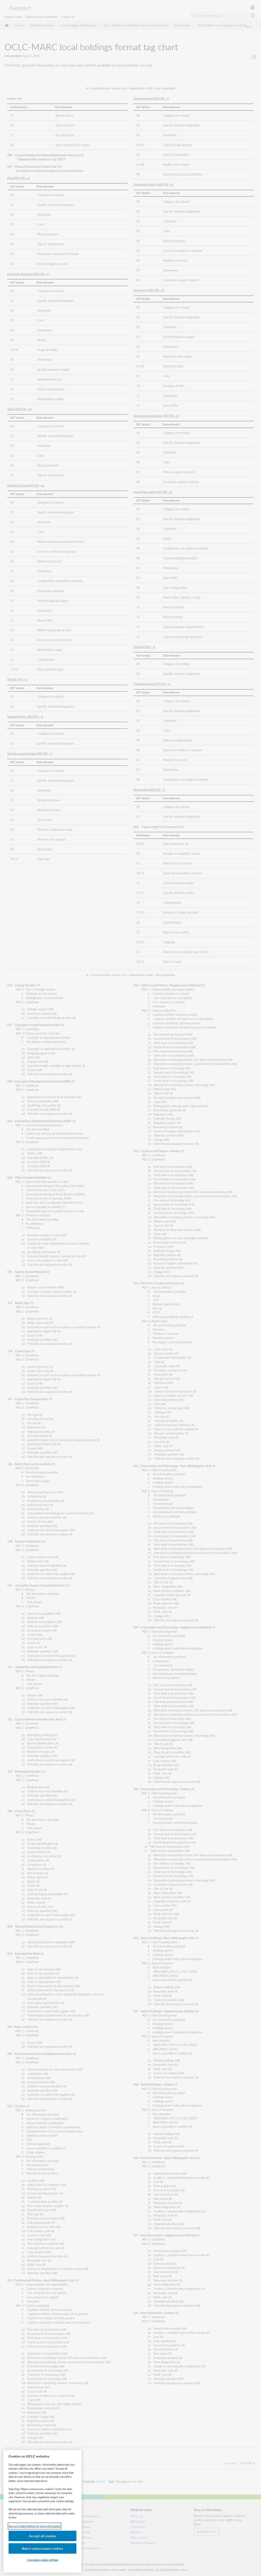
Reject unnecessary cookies (42, 2548)
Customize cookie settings (42, 2560)
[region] (42, 2511)
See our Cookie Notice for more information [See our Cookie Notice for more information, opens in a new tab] (35, 2526)
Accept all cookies (42, 2535)
